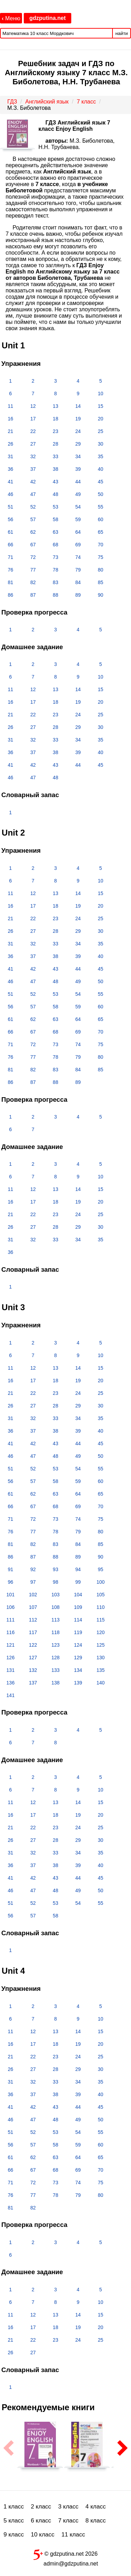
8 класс (96, 2520)
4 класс (96, 2506)
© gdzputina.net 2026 (66, 2553)
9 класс (13, 2534)
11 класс (73, 2534)
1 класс (13, 2506)
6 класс (41, 2520)
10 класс (42, 2534)
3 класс (68, 2506)
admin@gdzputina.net (71, 2564)
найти (121, 33)
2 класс (41, 2506)
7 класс (68, 2520)
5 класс (13, 2520)
